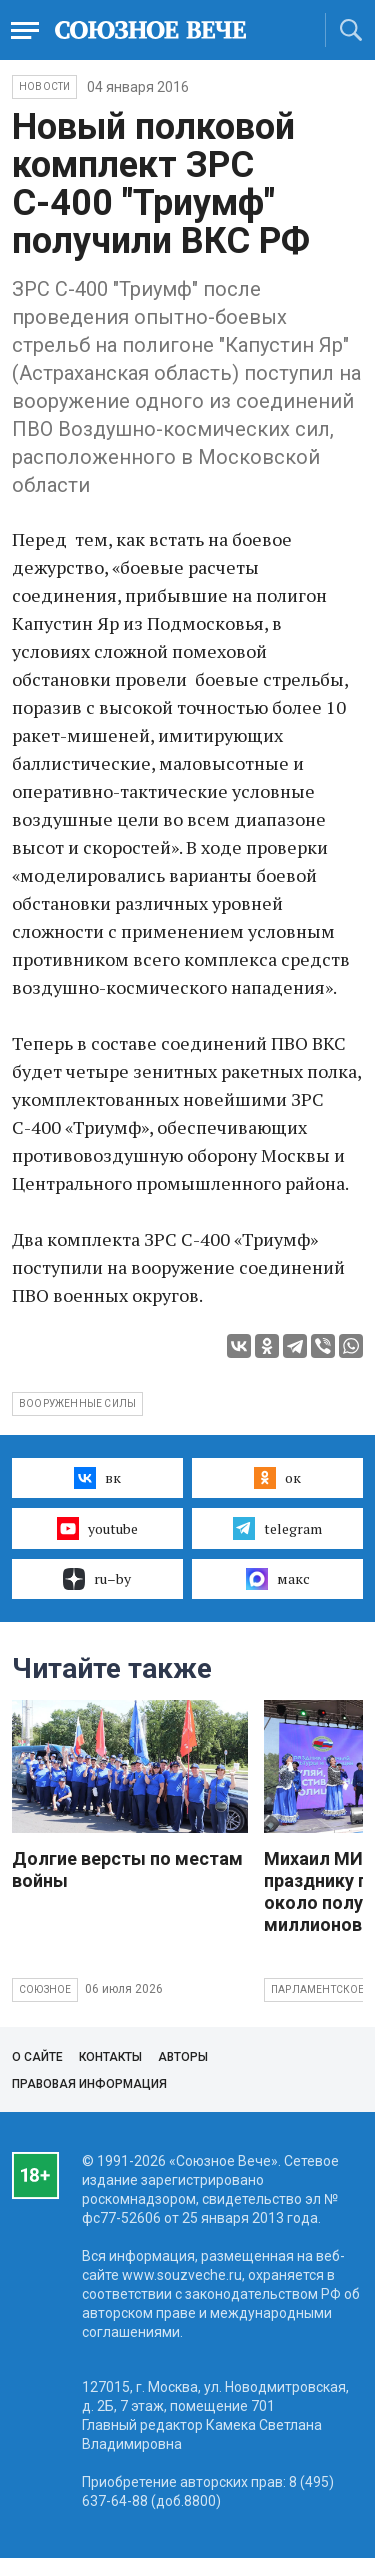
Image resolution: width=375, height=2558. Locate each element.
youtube (97, 1528)
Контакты (110, 2057)
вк (97, 1478)
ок (277, 1478)
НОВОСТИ (44, 86)
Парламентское (318, 1989)
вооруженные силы (77, 1403)
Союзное (45, 1989)
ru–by (97, 1579)
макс (278, 1579)
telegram (277, 1528)
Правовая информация (89, 2084)
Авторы (183, 2057)
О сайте (37, 2057)
